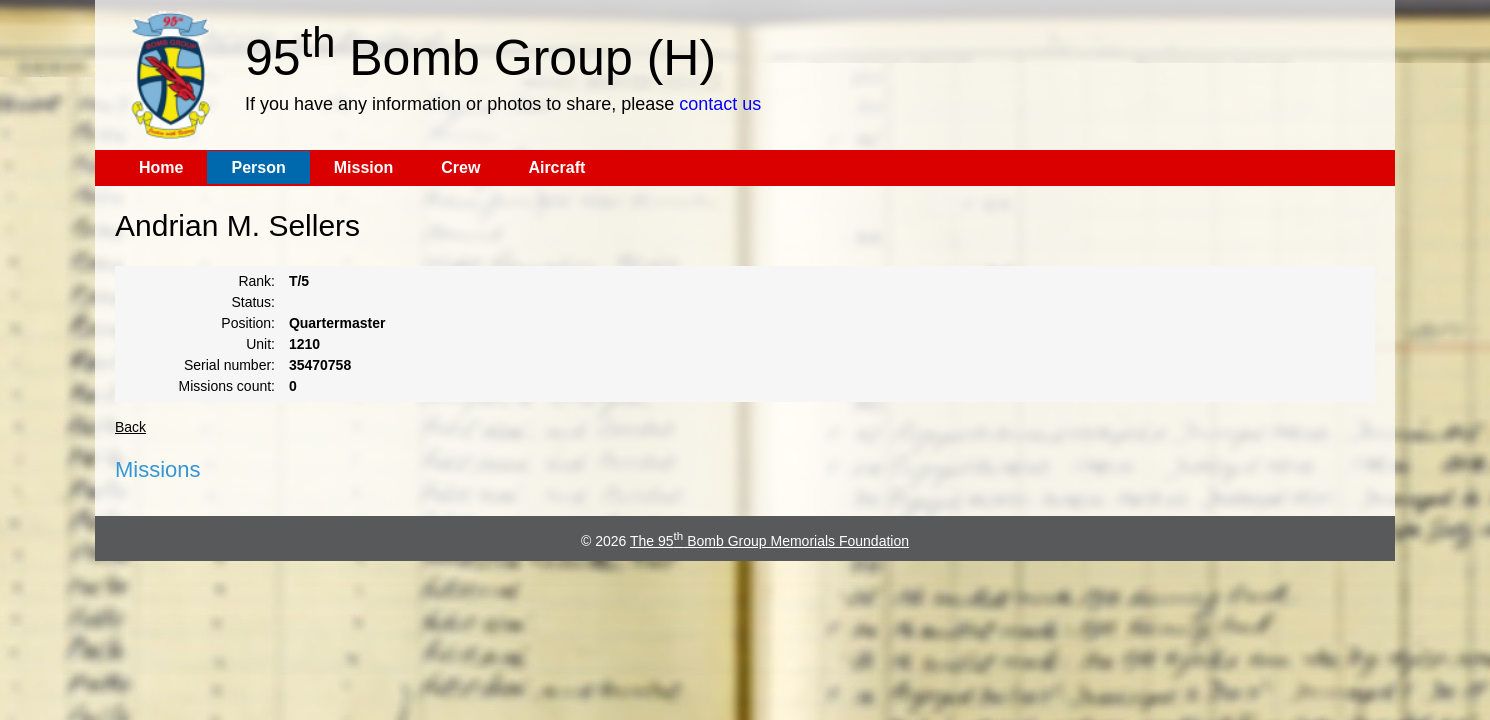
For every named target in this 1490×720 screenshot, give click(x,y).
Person (258, 167)
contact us (720, 104)
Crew (460, 167)
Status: (253, 302)
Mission (364, 167)
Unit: (260, 344)
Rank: (256, 281)
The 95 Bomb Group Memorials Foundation (769, 541)
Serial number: (229, 365)
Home (161, 167)
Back (130, 427)
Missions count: (227, 386)
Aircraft (556, 167)
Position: (248, 323)
